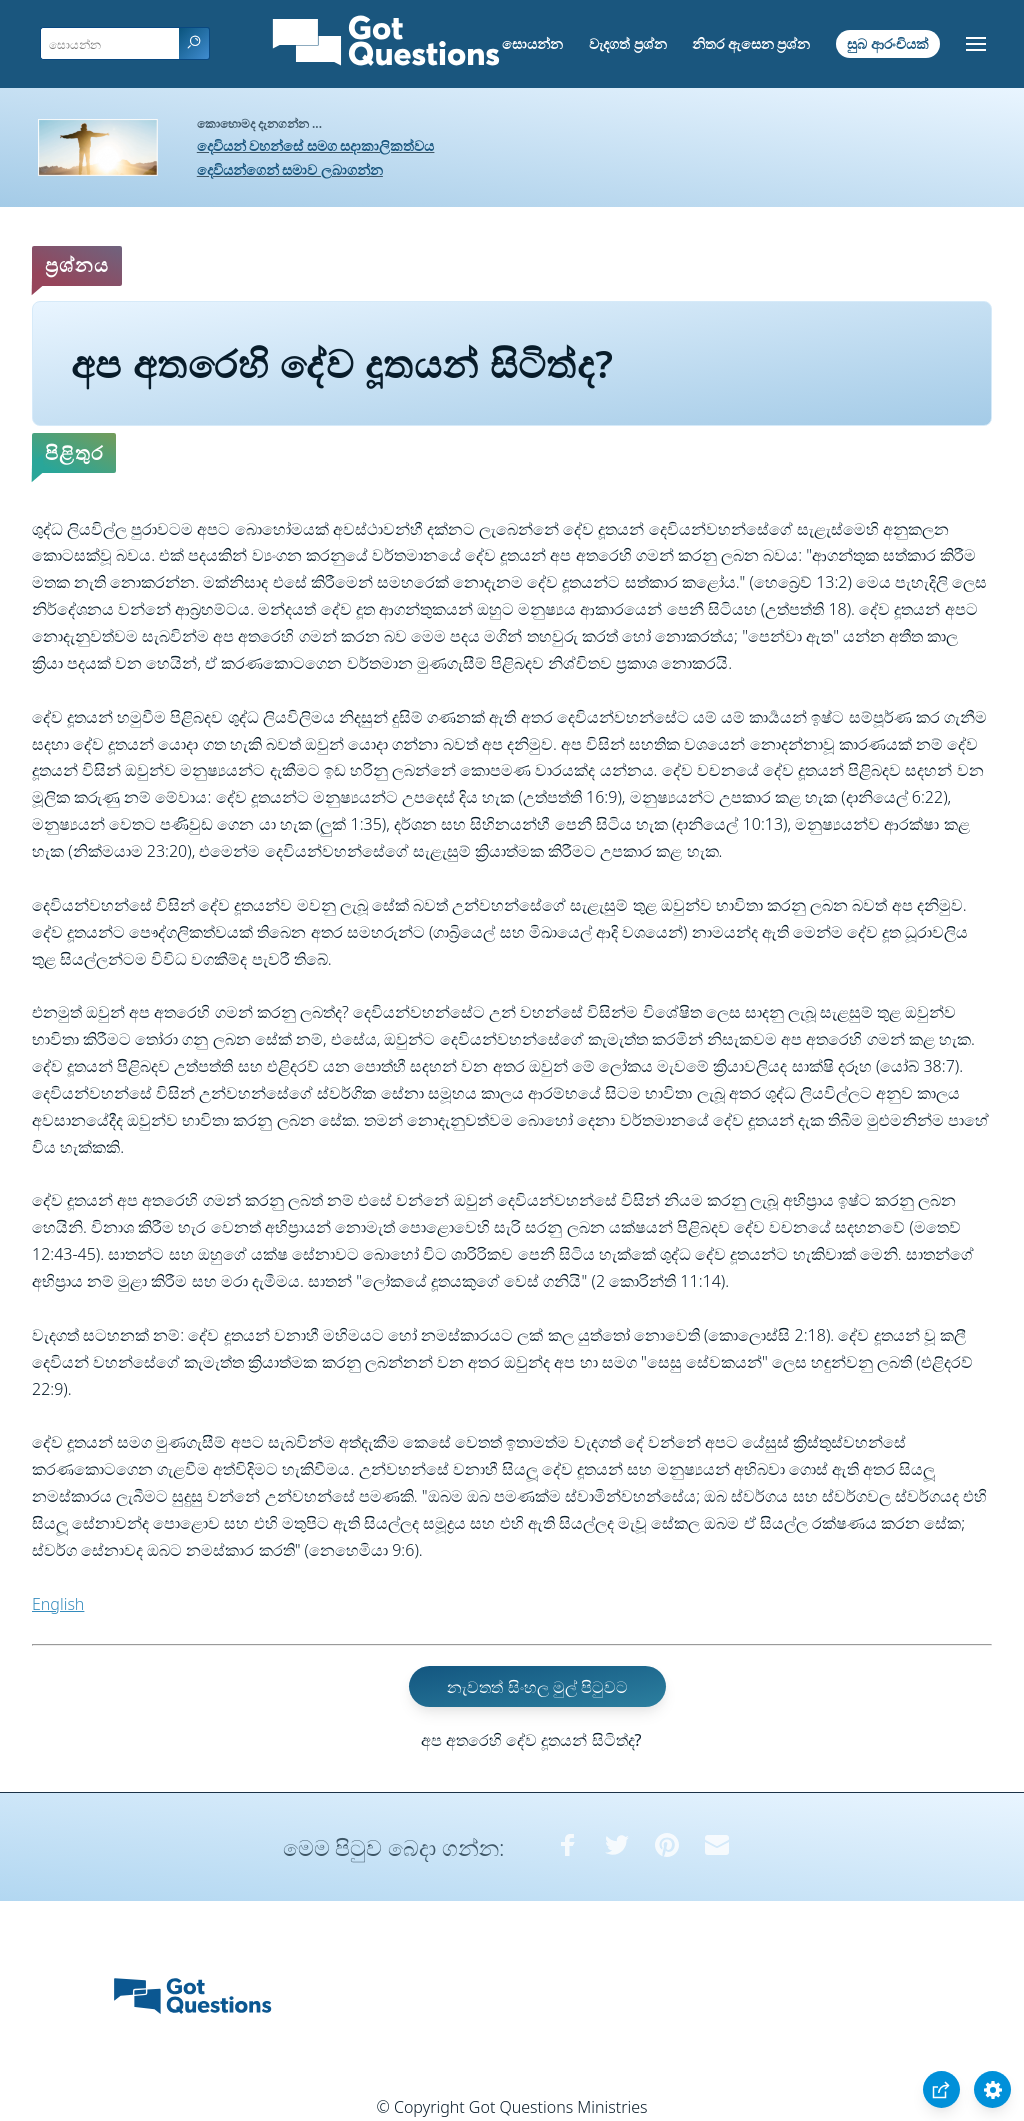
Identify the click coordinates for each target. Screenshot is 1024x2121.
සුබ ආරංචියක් (888, 43)
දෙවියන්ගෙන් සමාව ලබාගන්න (290, 169)
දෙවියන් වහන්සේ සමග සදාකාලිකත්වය (316, 145)
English (58, 1604)
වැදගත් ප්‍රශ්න (628, 43)
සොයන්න (532, 43)
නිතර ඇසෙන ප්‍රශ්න (751, 43)
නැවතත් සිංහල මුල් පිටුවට (537, 1686)
